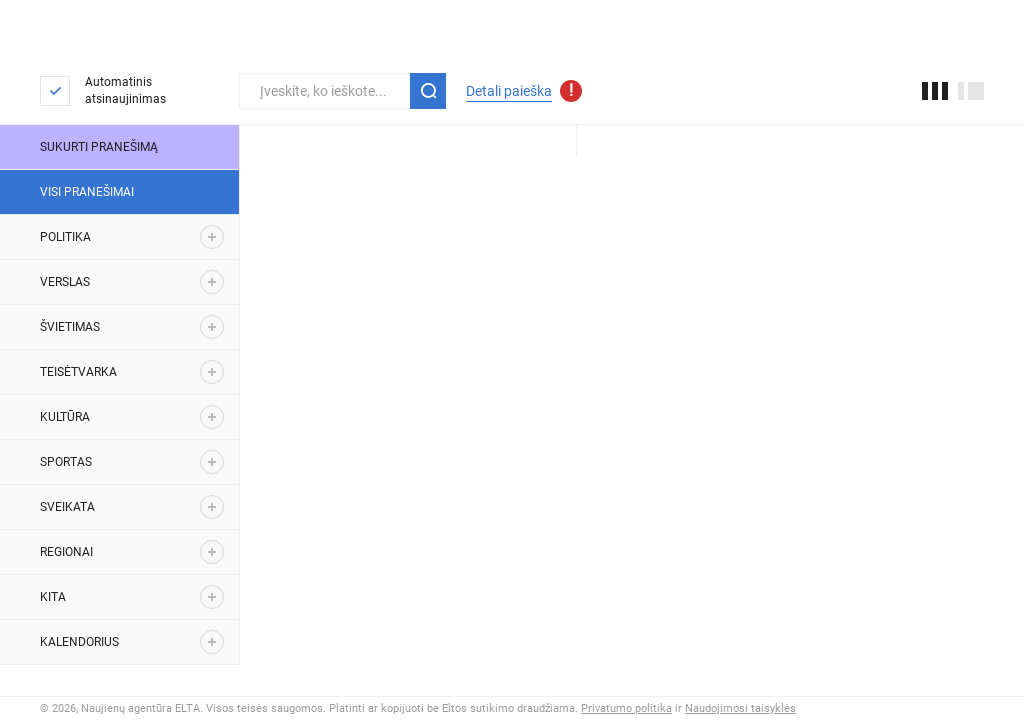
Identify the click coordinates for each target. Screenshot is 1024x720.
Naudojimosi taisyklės (740, 708)
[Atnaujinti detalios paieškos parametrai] (571, 91)
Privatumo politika (626, 708)
